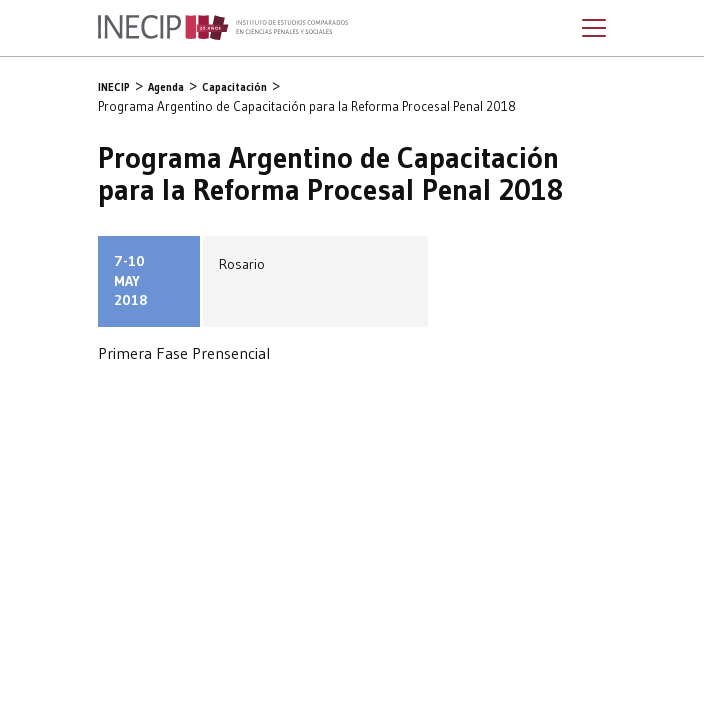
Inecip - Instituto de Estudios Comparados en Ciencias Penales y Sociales (223, 28)
